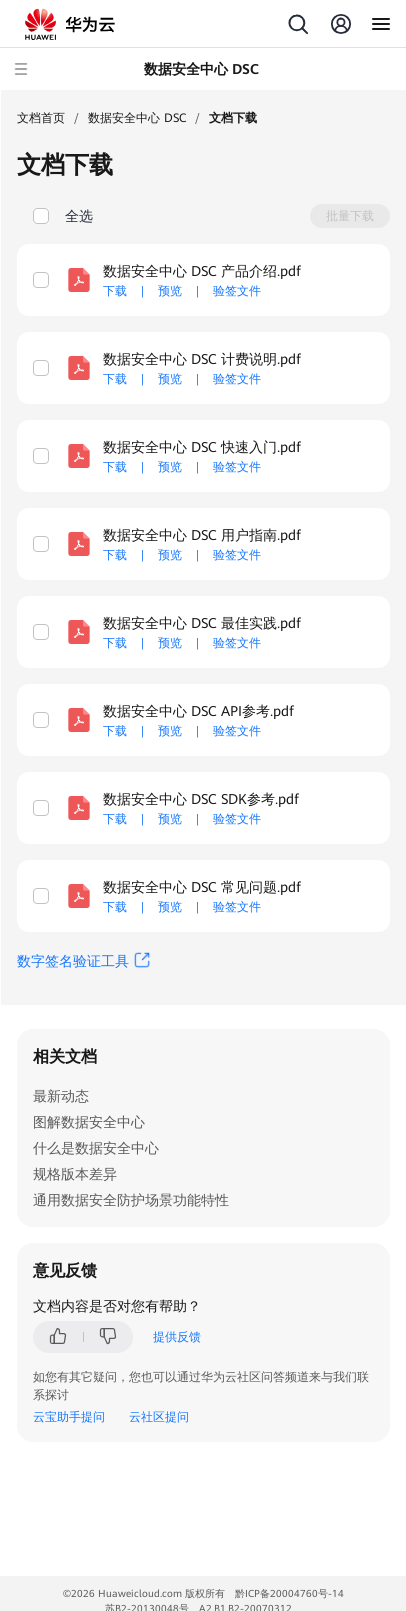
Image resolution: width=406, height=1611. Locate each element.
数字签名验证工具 (73, 961)
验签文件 (237, 291)
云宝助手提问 (69, 1417)
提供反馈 (177, 1337)
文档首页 (41, 118)
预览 (170, 291)
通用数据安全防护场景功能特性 (131, 1200)
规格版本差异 (75, 1174)
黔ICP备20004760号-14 (289, 1593)
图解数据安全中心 (89, 1122)
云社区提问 (159, 1417)
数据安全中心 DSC (137, 118)
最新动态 (61, 1096)
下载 (115, 291)
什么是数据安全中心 (96, 1148)
